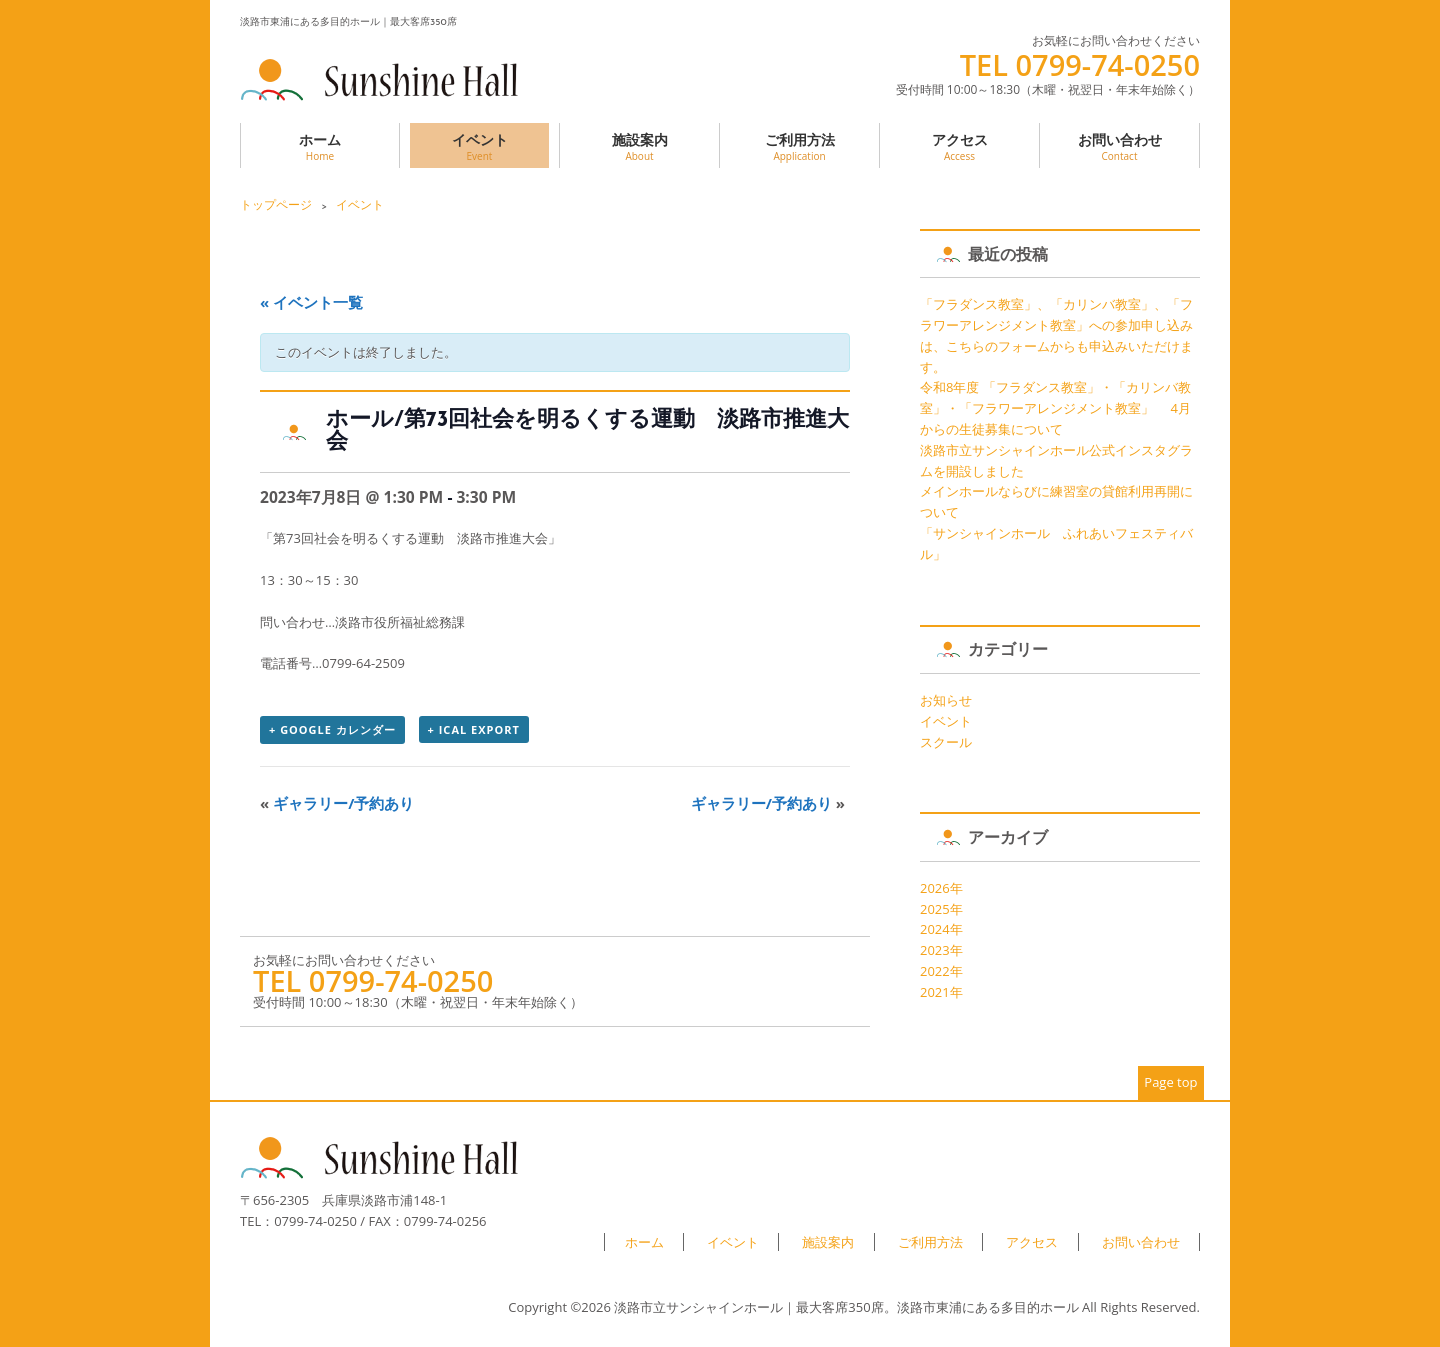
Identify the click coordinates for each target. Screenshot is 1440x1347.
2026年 (941, 888)
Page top (1170, 1082)
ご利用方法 (799, 146)
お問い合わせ (1119, 146)
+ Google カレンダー (332, 729)
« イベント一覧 (311, 302)
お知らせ (946, 700)
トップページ (276, 204)
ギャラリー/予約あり (337, 803)
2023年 (941, 950)
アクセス (959, 146)
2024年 (941, 929)
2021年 (941, 992)
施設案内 (639, 146)
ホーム (320, 146)
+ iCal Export (474, 729)
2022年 (941, 971)
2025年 (941, 909)
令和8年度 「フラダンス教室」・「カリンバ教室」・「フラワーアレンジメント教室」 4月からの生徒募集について (1055, 408)
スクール (946, 742)
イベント (479, 146)
